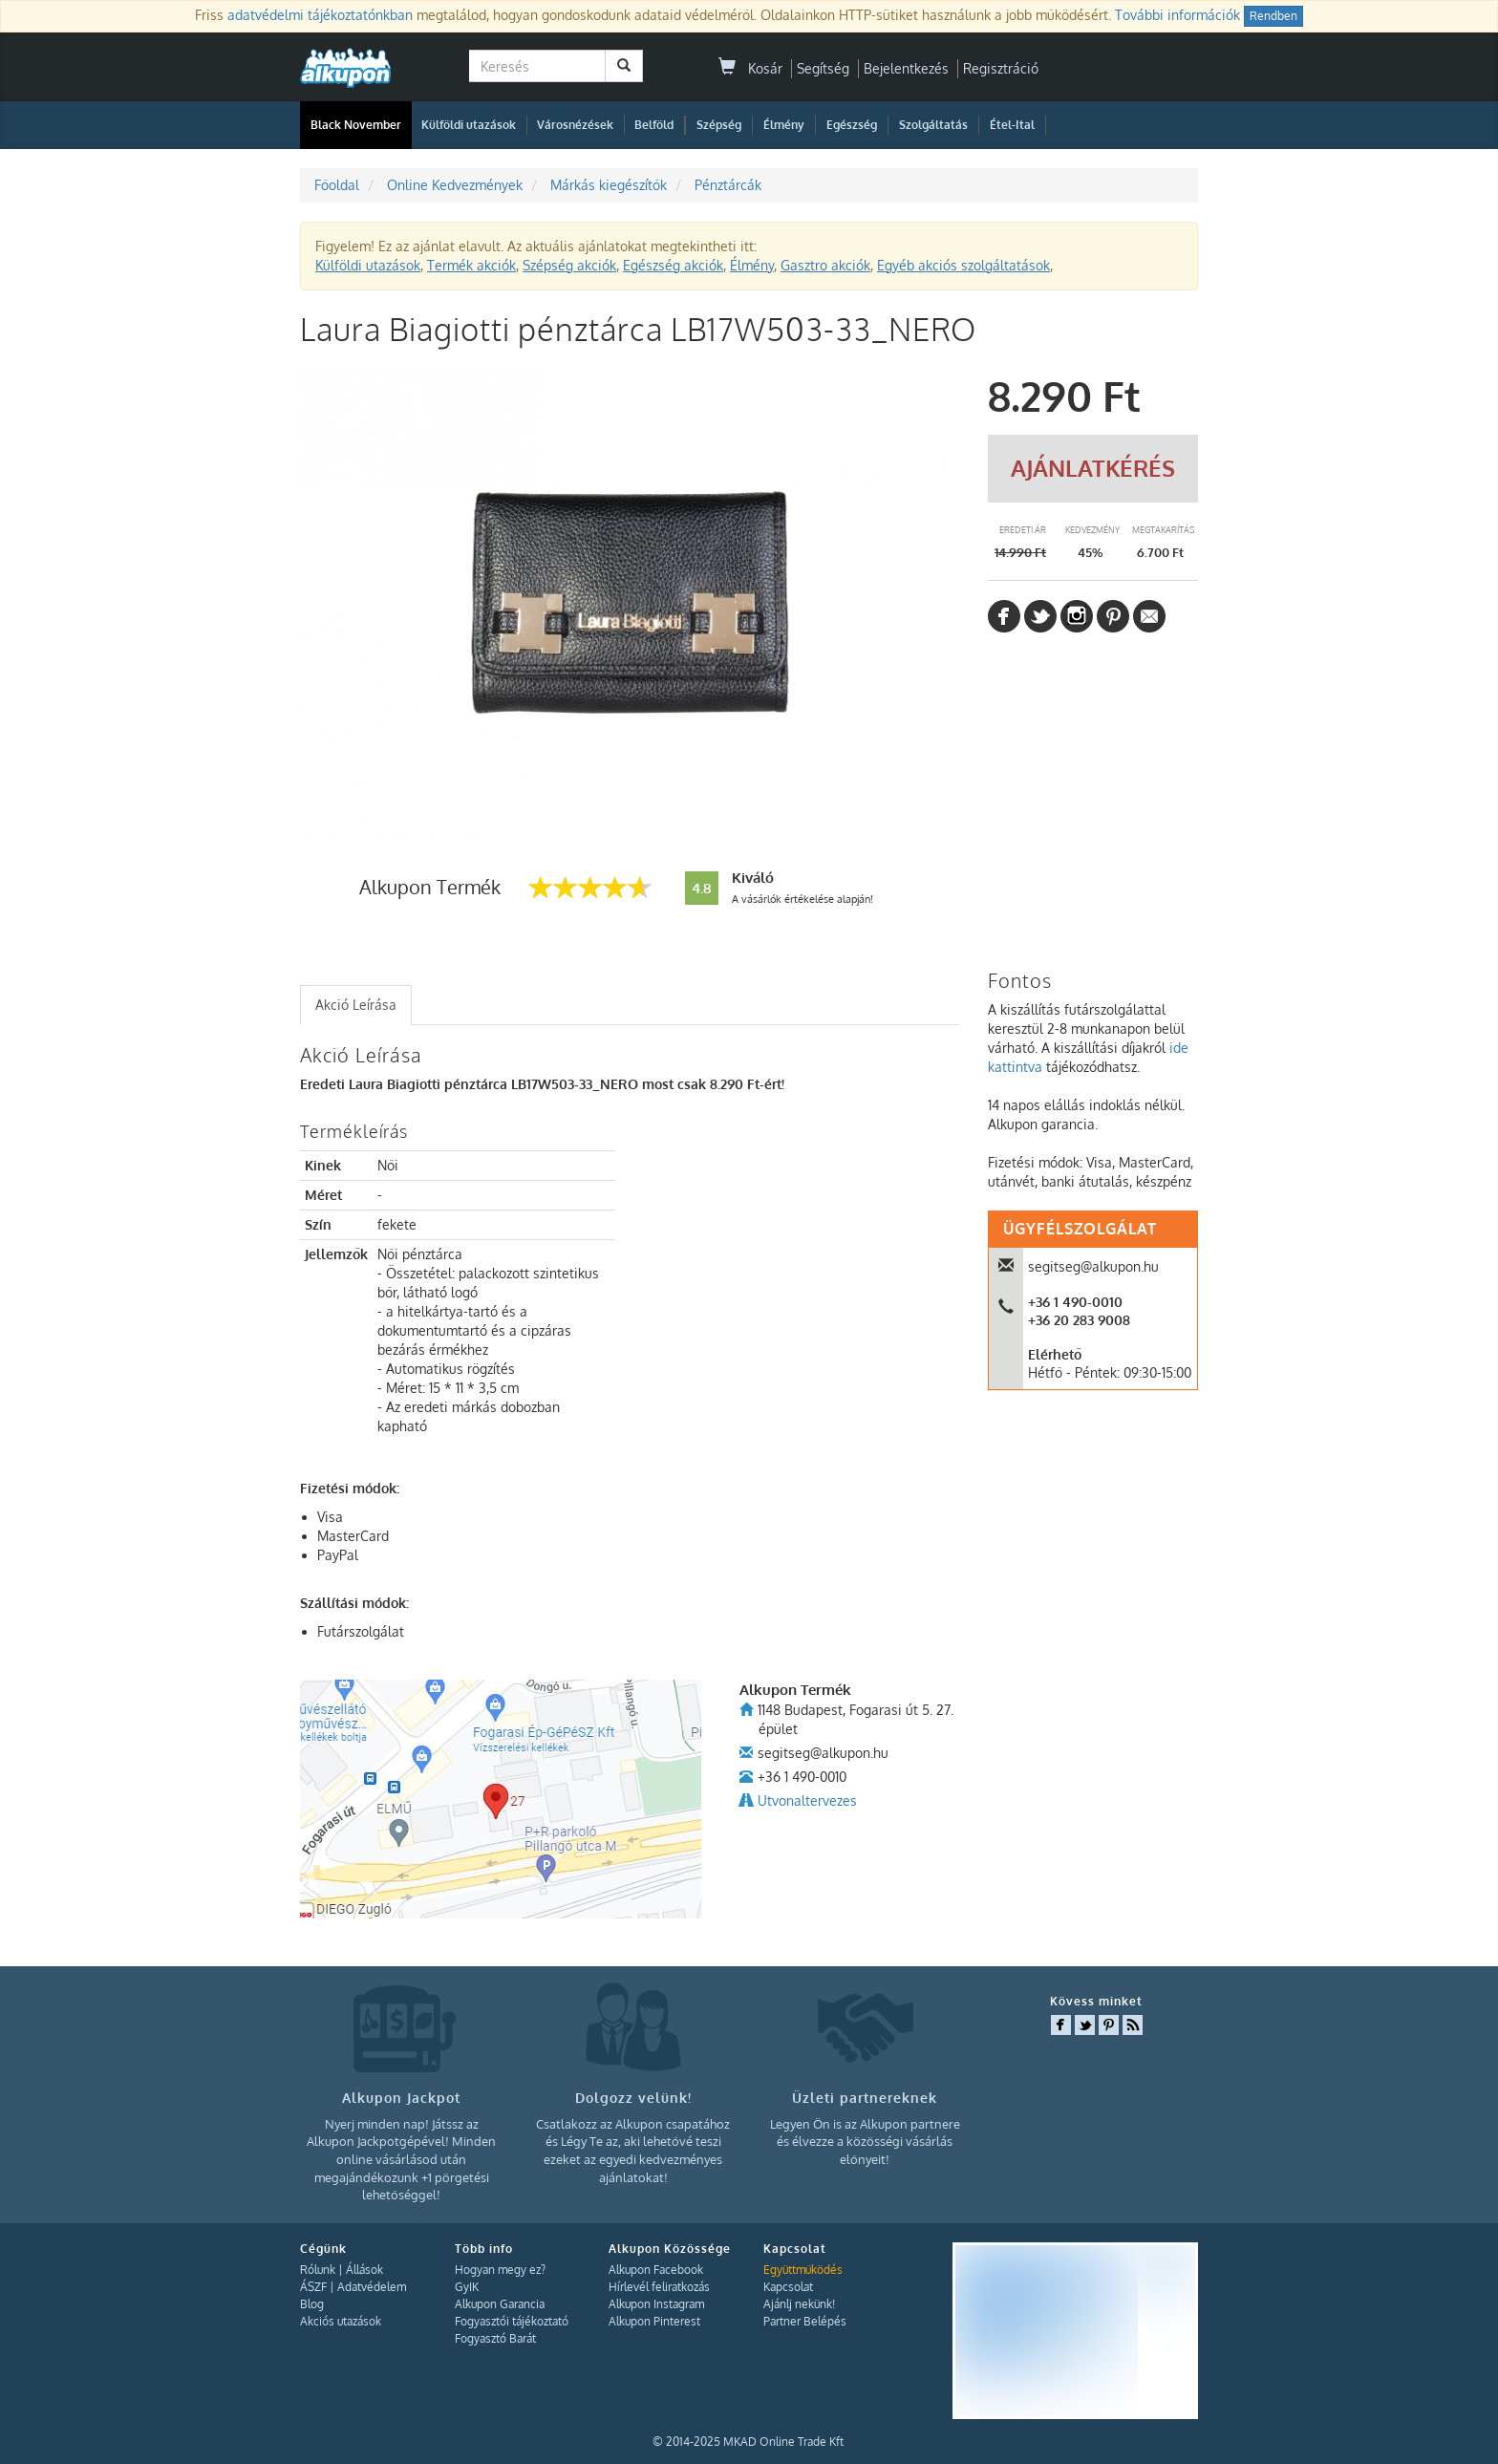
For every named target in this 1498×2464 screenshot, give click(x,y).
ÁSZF (313, 2287)
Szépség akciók (569, 265)
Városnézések (575, 125)
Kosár (750, 68)
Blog (312, 2304)
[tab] (356, 1005)
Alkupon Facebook (656, 2269)
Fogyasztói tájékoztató (511, 2321)
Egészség (851, 125)
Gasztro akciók (825, 265)
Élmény (783, 125)
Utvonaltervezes (807, 1800)
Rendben (1273, 16)
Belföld (654, 125)
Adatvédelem (371, 2287)
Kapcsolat (788, 2287)
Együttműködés (803, 2269)
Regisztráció (1000, 68)
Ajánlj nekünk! (799, 2304)
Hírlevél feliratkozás (659, 2287)
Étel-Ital (1012, 125)
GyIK (467, 2287)
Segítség (823, 68)
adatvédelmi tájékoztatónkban (320, 15)
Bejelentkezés (906, 68)
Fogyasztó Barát (495, 2338)
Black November (355, 125)
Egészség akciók (673, 265)
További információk (1177, 15)
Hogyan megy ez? (500, 2269)
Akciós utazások (340, 2321)
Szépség (718, 125)
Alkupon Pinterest (654, 2321)
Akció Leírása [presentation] (355, 1004)
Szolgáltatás (933, 125)
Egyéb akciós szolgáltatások (963, 265)
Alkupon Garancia (500, 2304)
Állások (364, 2269)
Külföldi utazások (468, 125)
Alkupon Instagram (656, 2304)
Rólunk (317, 2269)
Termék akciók (471, 265)
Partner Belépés (804, 2321)
